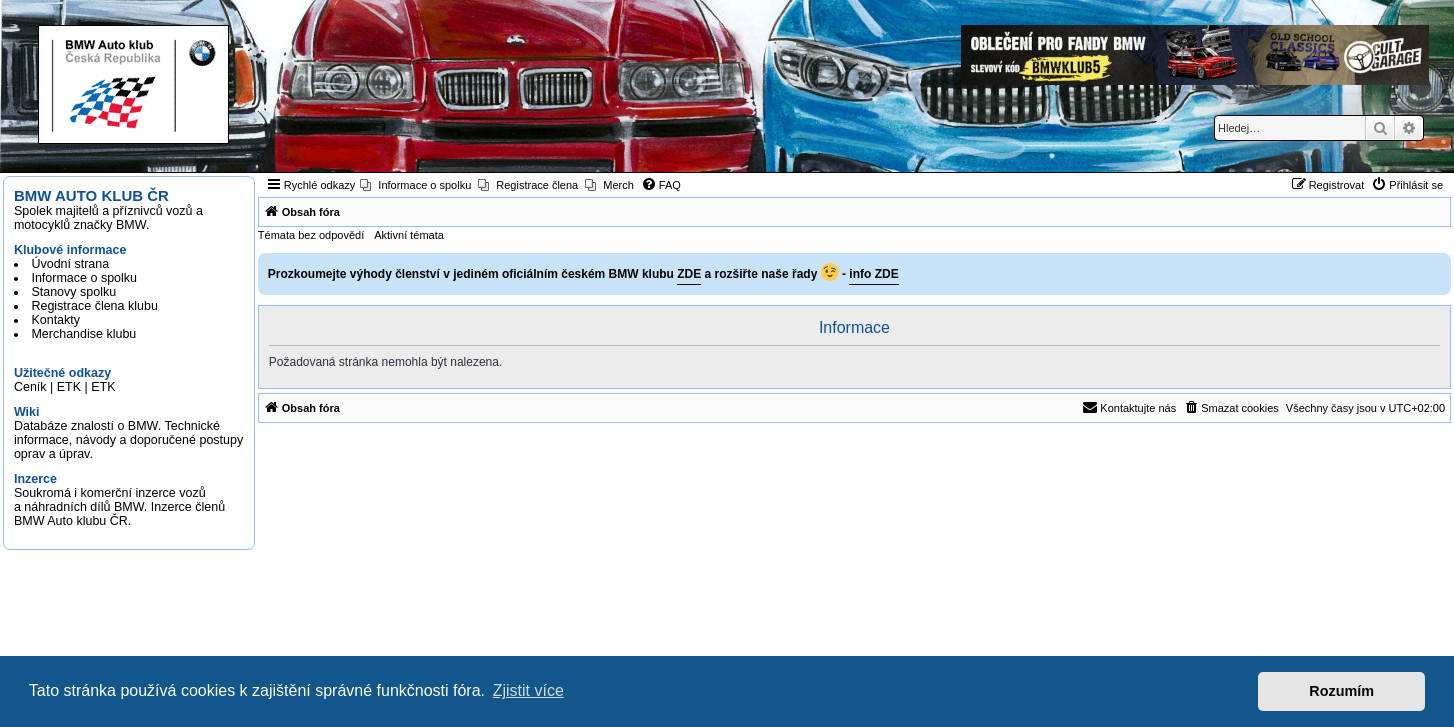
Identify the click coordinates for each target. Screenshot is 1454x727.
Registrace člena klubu (94, 306)
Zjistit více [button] (528, 690)
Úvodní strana (70, 264)
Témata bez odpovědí (311, 235)
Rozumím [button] (1341, 691)
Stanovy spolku (73, 292)
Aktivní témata (409, 235)
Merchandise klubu (83, 334)
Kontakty (55, 320)
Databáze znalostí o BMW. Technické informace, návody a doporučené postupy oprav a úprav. (128, 440)
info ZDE (873, 274)
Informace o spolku (84, 278)
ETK (69, 387)
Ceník (30, 387)
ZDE (689, 274)
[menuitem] (415, 185)
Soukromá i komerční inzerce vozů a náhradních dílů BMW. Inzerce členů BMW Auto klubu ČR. (119, 507)
